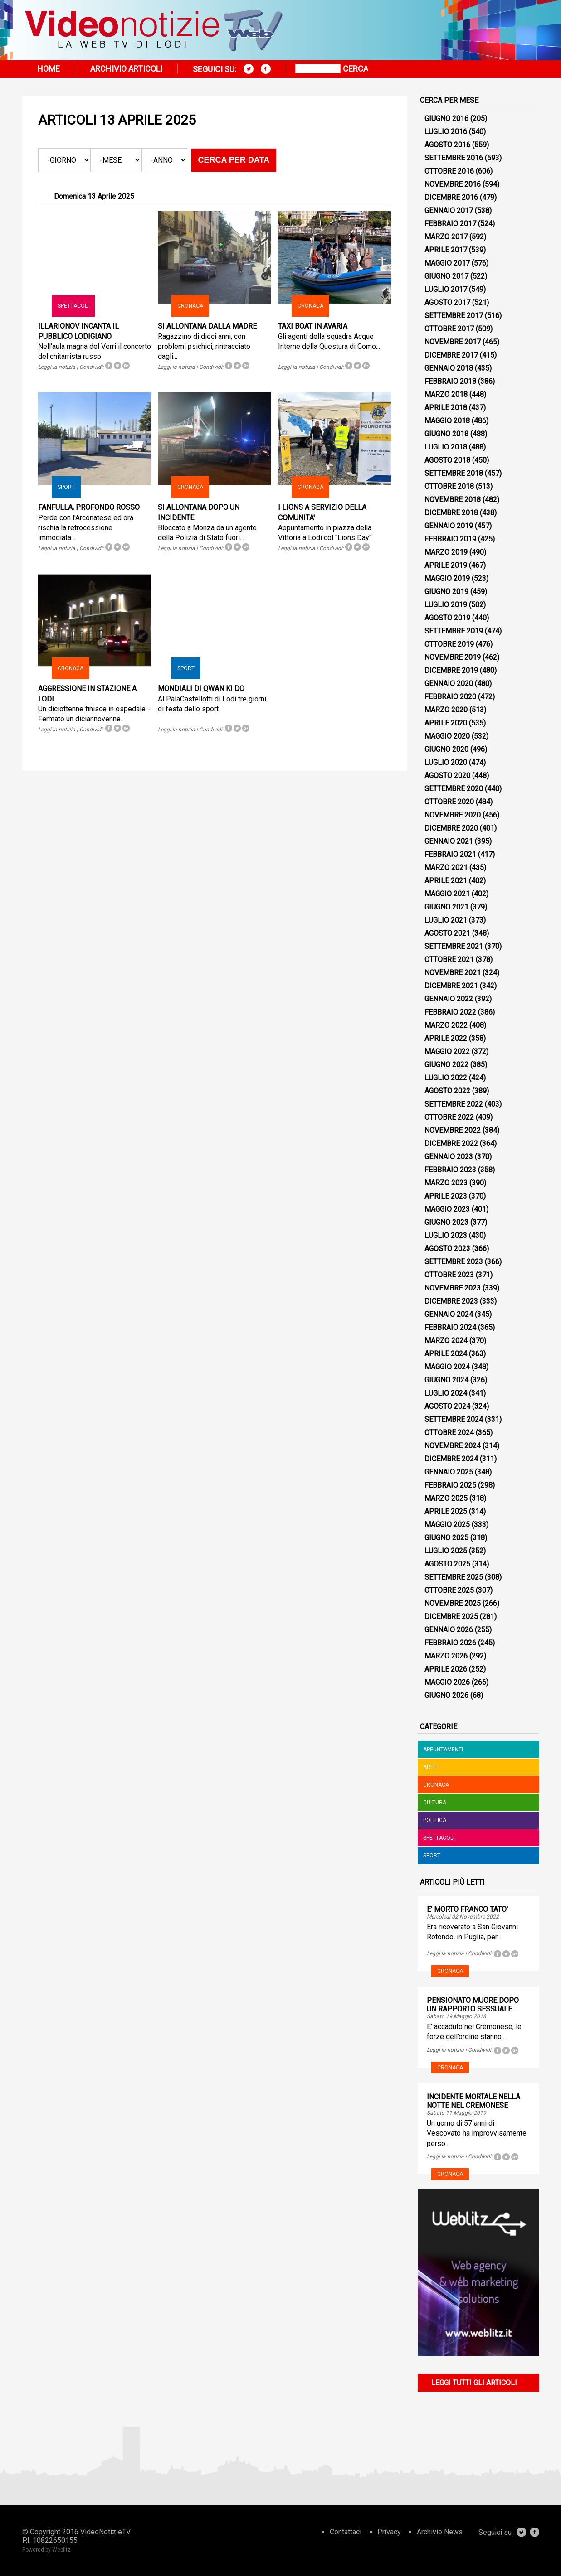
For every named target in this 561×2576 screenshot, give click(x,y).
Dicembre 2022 (451, 1143)
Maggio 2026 (447, 1682)
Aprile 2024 (445, 1353)
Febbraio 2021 (450, 854)
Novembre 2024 (452, 1445)
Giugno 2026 (446, 1695)
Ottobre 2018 (449, 486)
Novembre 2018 (452, 499)
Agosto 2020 (447, 775)
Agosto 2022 (447, 1091)
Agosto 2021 (447, 933)
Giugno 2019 (446, 591)
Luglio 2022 (445, 1077)
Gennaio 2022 (448, 999)
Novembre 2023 (452, 1288)
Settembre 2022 (453, 1104)
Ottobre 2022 (449, 1117)
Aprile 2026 (445, 1669)
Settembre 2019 (453, 631)
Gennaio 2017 (448, 210)
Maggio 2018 (447, 420)
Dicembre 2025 (451, 1616)
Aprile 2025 (445, 1511)
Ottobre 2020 (449, 801)
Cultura (434, 1802)
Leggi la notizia (56, 367)
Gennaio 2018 (448, 368)
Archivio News (440, 2532)
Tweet (117, 365)
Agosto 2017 (447, 302)
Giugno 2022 (446, 1064)
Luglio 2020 (445, 762)
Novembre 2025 (452, 1603)
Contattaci (345, 2532)
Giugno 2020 (446, 749)
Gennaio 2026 (448, 1629)
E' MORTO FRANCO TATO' (467, 1909)
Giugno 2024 (446, 1380)
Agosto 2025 (447, 1564)
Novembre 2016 (452, 184)
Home (48, 68)
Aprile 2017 (445, 250)
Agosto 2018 (447, 460)
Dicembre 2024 (451, 1459)
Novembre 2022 (452, 1130)
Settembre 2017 (453, 315)
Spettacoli (73, 306)
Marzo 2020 (446, 710)
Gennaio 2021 (448, 841)
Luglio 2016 (445, 131)
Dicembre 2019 (451, 670)
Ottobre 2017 (449, 328)
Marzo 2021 (446, 867)
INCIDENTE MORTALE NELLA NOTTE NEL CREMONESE (473, 2101)
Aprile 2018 (445, 407)
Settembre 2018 (453, 473)
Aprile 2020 (445, 723)
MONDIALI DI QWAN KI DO (201, 688)
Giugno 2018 (446, 434)
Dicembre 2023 (451, 1301)
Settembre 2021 (453, 946)
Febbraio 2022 (450, 1012)
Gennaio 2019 (448, 526)
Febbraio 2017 (450, 223)
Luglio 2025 (445, 1551)
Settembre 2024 (453, 1419)
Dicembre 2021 (451, 985)
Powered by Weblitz (46, 2550)
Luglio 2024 (445, 1393)
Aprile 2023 (445, 1196)
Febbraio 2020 (450, 696)
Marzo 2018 (446, 394)
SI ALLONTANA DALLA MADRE (207, 326)
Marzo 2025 (446, 1498)
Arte (430, 1767)
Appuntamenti (443, 1749)
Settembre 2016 (453, 158)
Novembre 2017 (452, 342)
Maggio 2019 (447, 578)
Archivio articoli (126, 68)
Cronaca (190, 306)
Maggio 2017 (447, 263)
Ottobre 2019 (449, 644)
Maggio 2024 (447, 1367)
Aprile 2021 (445, 880)
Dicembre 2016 (451, 197)
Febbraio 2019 (450, 539)
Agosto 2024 (447, 1406)
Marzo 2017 (446, 236)
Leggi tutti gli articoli (474, 2382)
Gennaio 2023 (448, 1156)
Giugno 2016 (446, 118)
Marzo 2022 (446, 1025)
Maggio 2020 (447, 736)
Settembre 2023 (453, 1261)
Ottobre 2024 (449, 1432)
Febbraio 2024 (450, 1327)
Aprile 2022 (445, 1038)
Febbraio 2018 (450, 381)
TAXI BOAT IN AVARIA (312, 326)
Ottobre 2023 (449, 1275)
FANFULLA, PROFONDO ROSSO (89, 507)
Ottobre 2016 (449, 171)
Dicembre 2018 (451, 512)
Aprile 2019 (445, 565)
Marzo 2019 (446, 552)
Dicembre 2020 (451, 828)
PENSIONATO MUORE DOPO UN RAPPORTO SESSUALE (473, 2004)
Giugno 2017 (446, 276)
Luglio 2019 (445, 604)
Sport (66, 487)
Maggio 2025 (447, 1524)
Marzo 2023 (446, 1183)
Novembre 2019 (452, 657)
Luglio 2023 (445, 1235)
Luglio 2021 (445, 920)
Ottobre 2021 (449, 959)
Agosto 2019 (447, 618)
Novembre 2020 (452, 815)
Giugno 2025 (446, 1537)
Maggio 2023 (447, 1209)
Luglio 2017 (445, 289)
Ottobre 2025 (449, 1590)
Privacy (389, 2532)
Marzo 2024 (446, 1340)
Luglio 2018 (445, 447)
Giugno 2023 (446, 1222)
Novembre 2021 (452, 972)
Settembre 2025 (453, 1577)
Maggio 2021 (447, 893)
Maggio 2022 (447, 1051)
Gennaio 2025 (448, 1472)
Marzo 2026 (446, 1656)
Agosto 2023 (447, 1248)
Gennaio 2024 (448, 1314)
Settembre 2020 (453, 788)
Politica (434, 1820)
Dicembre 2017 (451, 355)
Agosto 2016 (447, 144)
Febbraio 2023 (450, 1169)
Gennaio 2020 (448, 683)
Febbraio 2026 (450, 1642)
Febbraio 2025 (450, 1485)
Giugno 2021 (446, 907)
